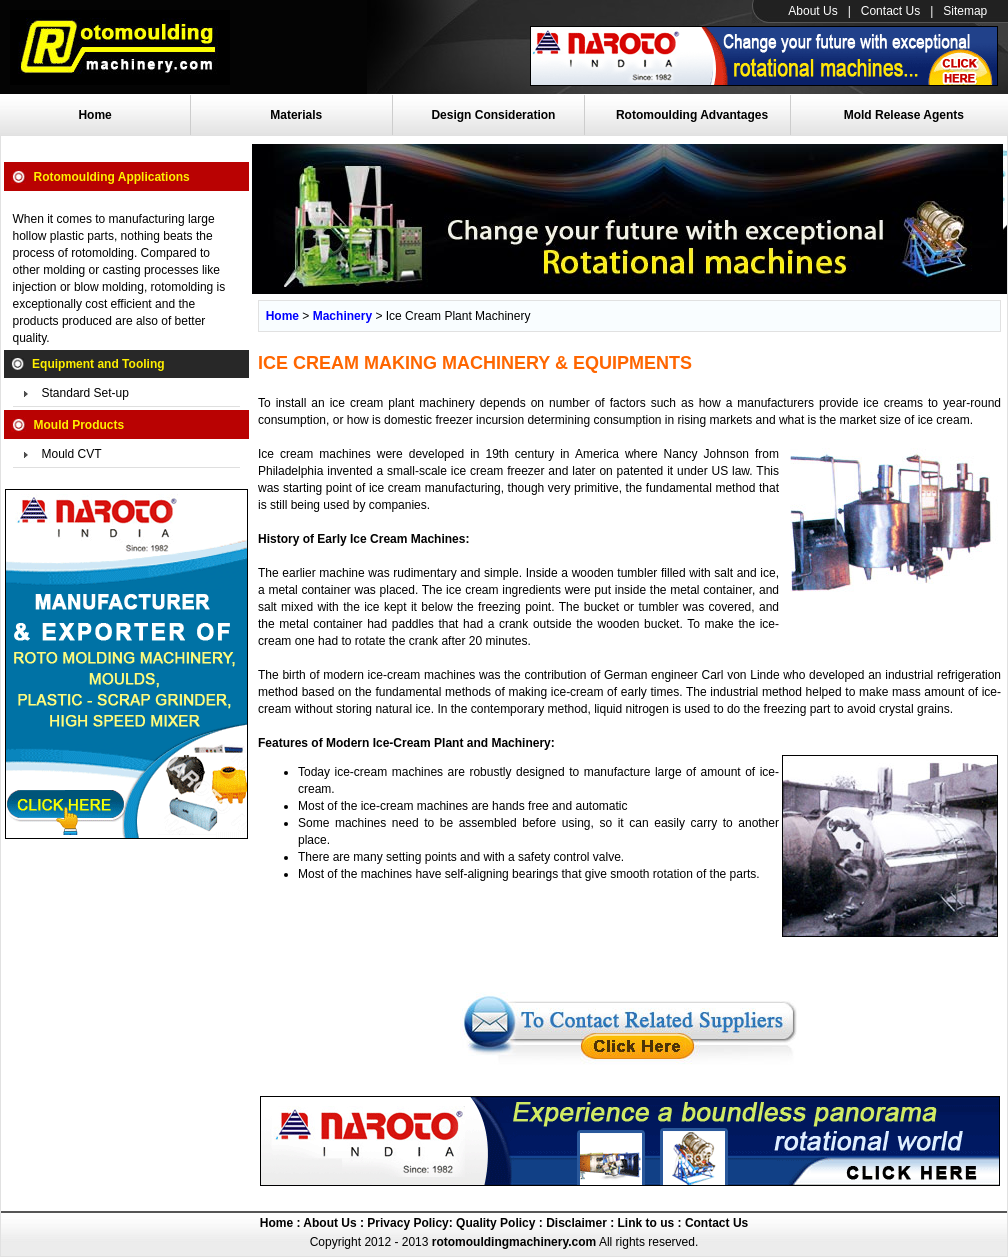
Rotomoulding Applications (112, 177)
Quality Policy (495, 1223)
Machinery (342, 316)
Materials (296, 115)
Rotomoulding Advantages (692, 115)
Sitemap (965, 11)
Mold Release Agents (904, 115)
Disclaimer (575, 1223)
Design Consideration (493, 115)
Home (94, 115)
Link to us (646, 1223)
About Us (812, 11)
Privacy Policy (406, 1223)
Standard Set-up (85, 393)
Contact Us (890, 11)
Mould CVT (72, 454)
